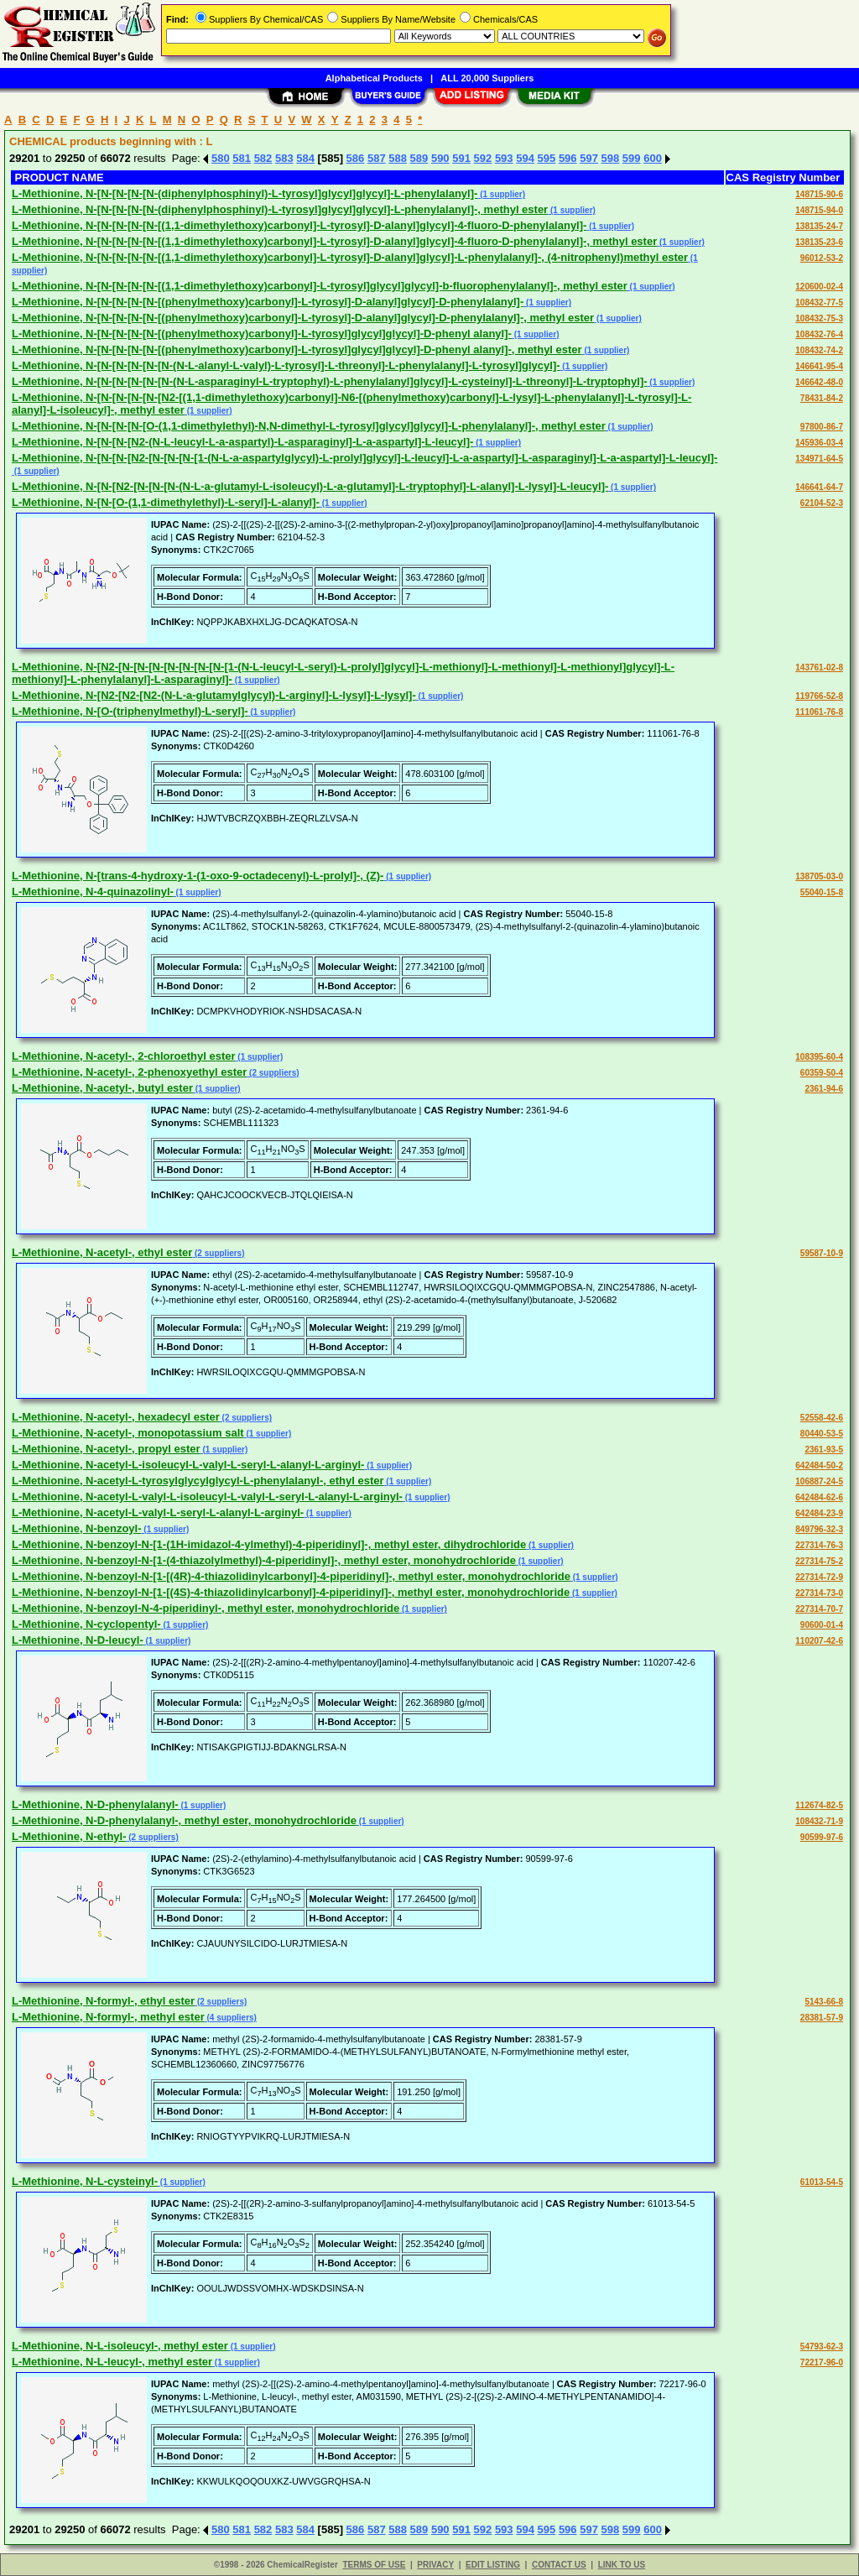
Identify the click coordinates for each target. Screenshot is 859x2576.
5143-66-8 (823, 2001)
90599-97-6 (821, 1837)
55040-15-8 (821, 892)
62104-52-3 (821, 503)
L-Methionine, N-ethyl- (69, 1836)
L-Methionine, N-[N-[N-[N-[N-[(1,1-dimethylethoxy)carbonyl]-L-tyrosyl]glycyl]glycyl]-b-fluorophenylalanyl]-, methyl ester (319, 285)
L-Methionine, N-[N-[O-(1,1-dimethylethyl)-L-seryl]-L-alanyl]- (166, 502)
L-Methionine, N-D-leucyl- (77, 1640)
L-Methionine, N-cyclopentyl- (86, 1624)
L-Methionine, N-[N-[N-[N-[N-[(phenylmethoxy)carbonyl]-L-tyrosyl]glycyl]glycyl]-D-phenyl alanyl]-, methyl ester (297, 349)
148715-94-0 (819, 210)
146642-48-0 (819, 382)
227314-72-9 (819, 1577)
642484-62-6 (819, 1497)
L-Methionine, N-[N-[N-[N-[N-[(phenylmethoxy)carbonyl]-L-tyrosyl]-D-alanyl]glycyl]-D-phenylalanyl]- (267, 301)
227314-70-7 (819, 1609)
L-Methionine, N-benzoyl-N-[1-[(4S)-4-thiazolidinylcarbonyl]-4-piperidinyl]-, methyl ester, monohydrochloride (291, 1592)
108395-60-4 (819, 1056)
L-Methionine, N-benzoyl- (77, 1528)
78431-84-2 (821, 398)
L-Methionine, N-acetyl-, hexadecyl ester (116, 1417)
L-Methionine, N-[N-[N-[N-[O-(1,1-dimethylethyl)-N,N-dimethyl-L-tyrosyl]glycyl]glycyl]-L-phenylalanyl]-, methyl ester (309, 426)
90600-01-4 (821, 1625)
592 (483, 158)
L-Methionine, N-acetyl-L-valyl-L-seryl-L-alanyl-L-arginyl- (158, 1512)
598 (610, 158)
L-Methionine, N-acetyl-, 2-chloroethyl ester (124, 1056)
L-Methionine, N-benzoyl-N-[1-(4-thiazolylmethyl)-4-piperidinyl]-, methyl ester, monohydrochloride (264, 1560)
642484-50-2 (819, 1465)
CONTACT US (559, 2564)
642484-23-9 (819, 1513)
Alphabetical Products (374, 78)
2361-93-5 (823, 1449)
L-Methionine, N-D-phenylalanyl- (95, 1804)
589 (419, 158)
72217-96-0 (821, 2362)
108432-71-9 (819, 1821)
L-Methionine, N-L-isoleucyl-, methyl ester (120, 2345)
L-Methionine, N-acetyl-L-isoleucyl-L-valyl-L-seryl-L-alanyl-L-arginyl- (188, 1464)
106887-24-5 (819, 1481)
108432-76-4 (819, 334)
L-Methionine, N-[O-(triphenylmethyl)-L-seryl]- (130, 711)
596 (568, 158)
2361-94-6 (823, 1088)
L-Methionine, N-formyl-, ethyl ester (103, 2001)
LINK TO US (621, 2564)
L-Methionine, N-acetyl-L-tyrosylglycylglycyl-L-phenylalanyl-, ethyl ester (198, 1480)
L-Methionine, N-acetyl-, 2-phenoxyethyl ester (129, 1072)
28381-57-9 (821, 2017)
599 (631, 158)
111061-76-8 (819, 712)
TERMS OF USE (373, 2564)
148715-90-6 (819, 194)
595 (547, 158)
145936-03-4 (819, 442)
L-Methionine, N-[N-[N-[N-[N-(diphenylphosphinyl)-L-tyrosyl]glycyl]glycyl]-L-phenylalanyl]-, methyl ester (280, 209)
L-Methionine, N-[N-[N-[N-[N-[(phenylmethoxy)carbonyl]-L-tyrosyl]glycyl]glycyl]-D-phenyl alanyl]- (262, 333)
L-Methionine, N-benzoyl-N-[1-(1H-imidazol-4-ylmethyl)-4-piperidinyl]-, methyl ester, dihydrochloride (269, 1544)
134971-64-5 (819, 458)
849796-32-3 (819, 1529)
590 (440, 158)
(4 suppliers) (231, 2017)
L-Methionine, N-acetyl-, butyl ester (102, 1088)
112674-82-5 (819, 1805)
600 (652, 158)
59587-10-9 (821, 1253)
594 (525, 158)
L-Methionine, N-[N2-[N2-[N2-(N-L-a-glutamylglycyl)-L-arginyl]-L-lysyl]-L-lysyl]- (214, 695)
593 (504, 158)
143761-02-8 (819, 667)
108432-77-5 (819, 302)
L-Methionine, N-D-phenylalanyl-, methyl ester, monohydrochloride (184, 1820)
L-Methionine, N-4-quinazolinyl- (93, 891)
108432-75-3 (819, 318)
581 (241, 158)
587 (376, 158)
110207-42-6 (819, 1640)
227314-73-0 (819, 1593)
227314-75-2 (819, 1561)
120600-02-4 (819, 286)
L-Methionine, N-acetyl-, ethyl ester (102, 1252)
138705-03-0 (819, 876)
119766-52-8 (819, 696)
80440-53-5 (821, 1433)
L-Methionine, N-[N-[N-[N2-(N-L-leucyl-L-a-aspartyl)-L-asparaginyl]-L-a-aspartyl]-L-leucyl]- (242, 441)
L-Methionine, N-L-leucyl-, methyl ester (112, 2361)
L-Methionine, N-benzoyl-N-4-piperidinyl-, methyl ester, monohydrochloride (205, 1608)
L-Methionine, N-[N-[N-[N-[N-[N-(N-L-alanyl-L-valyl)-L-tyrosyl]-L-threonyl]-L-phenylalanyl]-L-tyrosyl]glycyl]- (286, 365)
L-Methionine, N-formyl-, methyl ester (108, 2016)
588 (397, 158)
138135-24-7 (819, 226)
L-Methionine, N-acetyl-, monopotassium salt (128, 1432)
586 (355, 158)
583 (284, 158)
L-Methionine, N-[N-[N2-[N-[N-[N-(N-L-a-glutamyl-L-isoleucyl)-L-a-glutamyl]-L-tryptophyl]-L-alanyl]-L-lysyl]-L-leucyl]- (310, 486)
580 (220, 158)
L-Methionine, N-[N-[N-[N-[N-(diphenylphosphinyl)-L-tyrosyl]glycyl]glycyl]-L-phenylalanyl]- (244, 193)
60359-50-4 (821, 1072)
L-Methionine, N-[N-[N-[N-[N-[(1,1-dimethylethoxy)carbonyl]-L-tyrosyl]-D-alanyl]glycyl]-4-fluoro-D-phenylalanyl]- (299, 225)
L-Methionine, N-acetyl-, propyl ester (106, 1448)
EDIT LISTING (493, 2564)
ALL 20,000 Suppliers (487, 78)
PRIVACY (435, 2564)
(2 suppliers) (273, 1072)
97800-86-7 (821, 426)
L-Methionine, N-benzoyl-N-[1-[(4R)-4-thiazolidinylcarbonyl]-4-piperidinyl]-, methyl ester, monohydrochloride (291, 1576)
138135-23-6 (819, 242)
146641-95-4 (819, 366)
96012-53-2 (821, 258)
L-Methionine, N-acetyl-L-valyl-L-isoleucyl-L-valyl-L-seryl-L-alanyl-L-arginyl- (207, 1496)
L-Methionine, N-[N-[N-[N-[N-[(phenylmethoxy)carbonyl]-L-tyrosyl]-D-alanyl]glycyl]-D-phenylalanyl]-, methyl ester (303, 317)
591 (461, 158)
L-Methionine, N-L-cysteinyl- (85, 2181)
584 (305, 158)
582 (263, 158)
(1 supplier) (501, 194)
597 (589, 158)
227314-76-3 (819, 1545)
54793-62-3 (821, 2346)
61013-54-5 (821, 2182)
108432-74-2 (819, 350)
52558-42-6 (821, 1417)
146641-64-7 (819, 487)
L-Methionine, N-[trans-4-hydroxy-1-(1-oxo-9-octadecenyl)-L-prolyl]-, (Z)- (197, 875)
